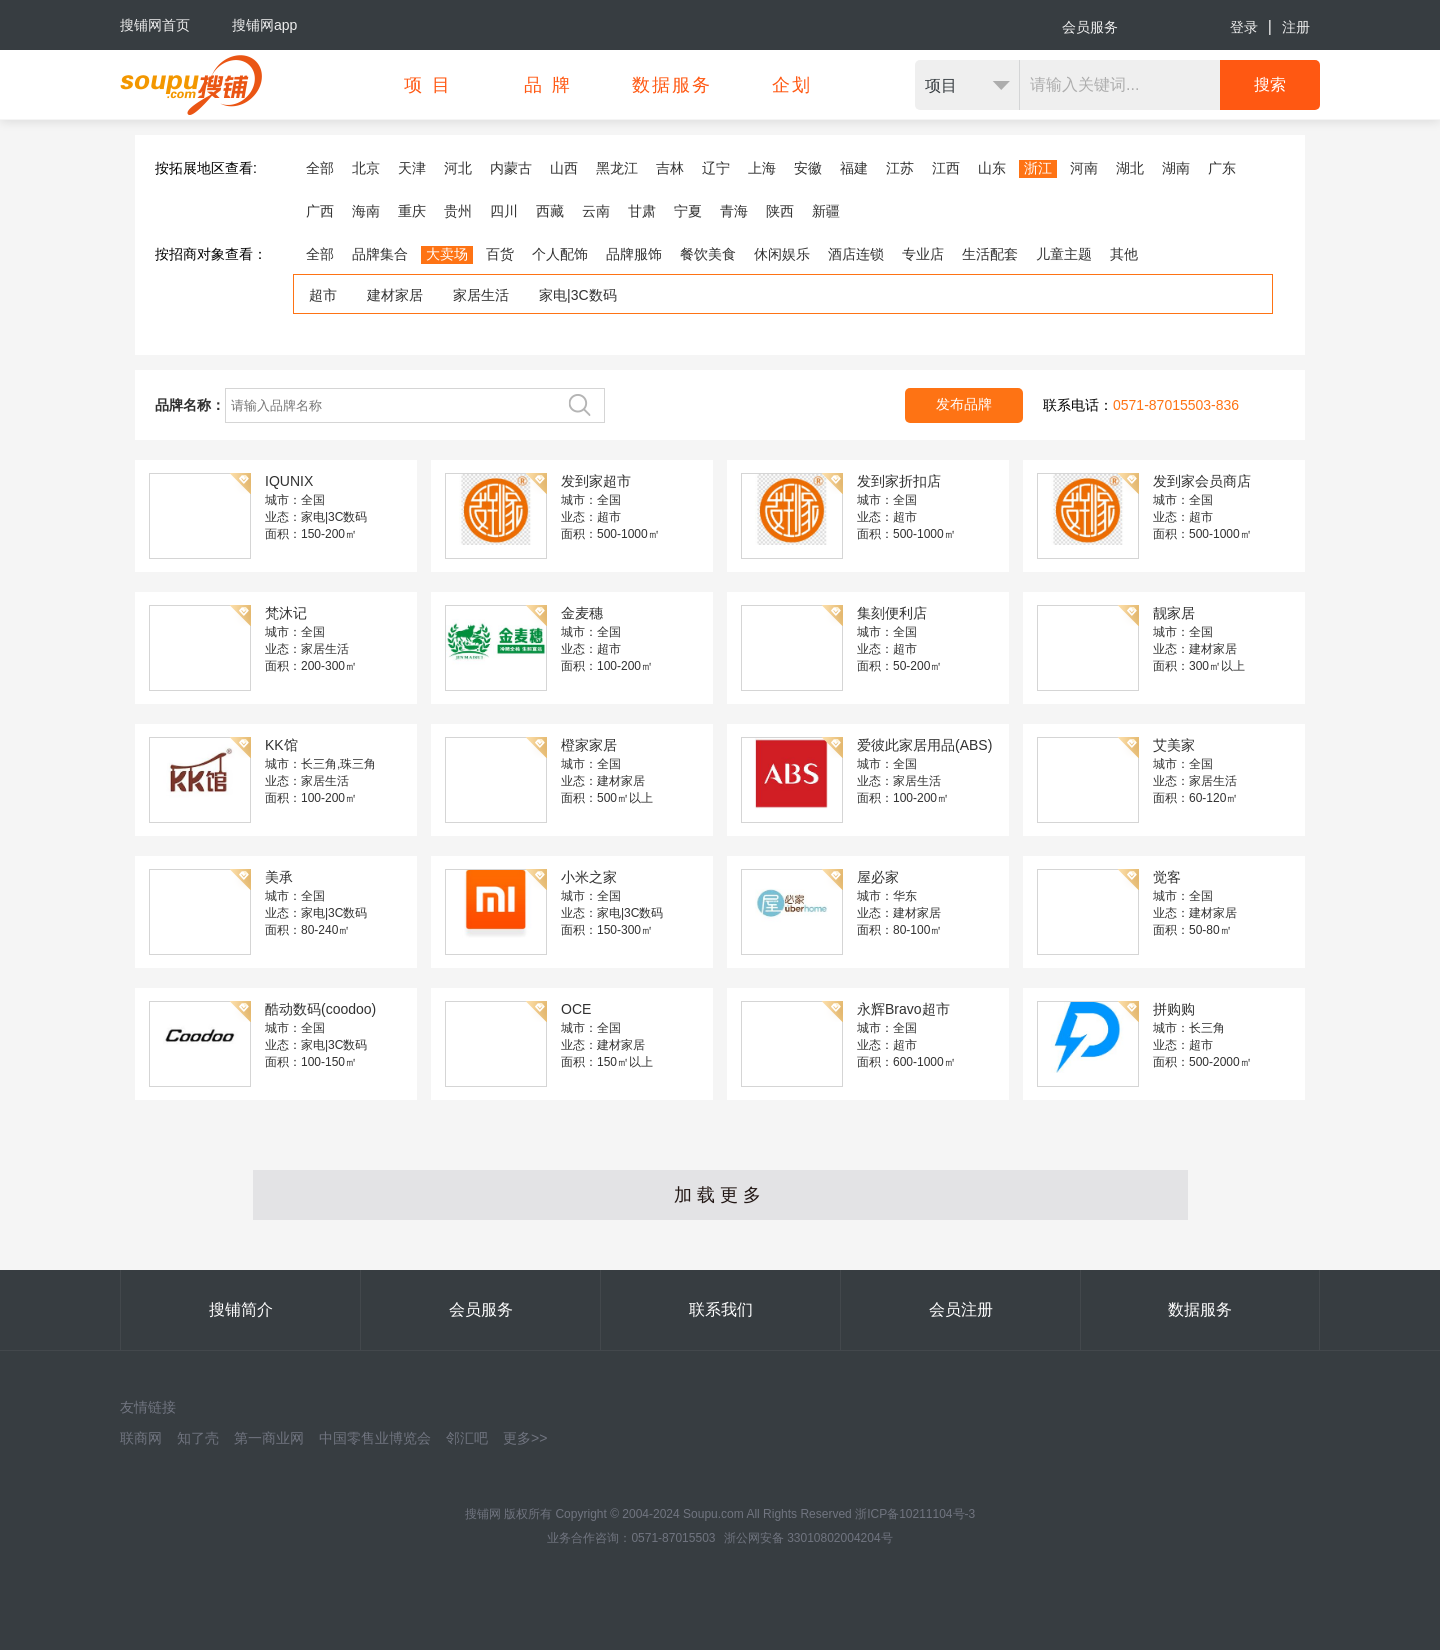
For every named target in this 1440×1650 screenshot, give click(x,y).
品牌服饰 (634, 254)
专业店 (923, 254)
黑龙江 (617, 168)
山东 (992, 168)
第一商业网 (269, 1438)
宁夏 (688, 211)
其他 (1124, 254)
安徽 (808, 168)
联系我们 (721, 1309)
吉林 (670, 168)
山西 (564, 168)
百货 (500, 254)
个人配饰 (560, 254)
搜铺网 (483, 1514)
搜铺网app (264, 25)
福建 (854, 168)
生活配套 (990, 254)
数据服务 (1200, 1309)
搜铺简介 (241, 1309)
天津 (412, 168)
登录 (1244, 27)
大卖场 (447, 254)
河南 (1084, 168)
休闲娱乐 (782, 254)
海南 (366, 211)
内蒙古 (511, 168)
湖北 (1130, 168)
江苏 (900, 168)
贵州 (458, 211)
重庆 (412, 211)
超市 (323, 295)
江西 (946, 168)
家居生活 (481, 295)
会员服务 (1090, 27)
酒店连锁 (856, 254)
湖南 (1176, 168)
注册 (1296, 27)
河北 (458, 168)
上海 (762, 168)
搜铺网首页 (155, 25)
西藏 (550, 211)
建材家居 (395, 295)
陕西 (780, 211)
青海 (734, 211)
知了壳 (198, 1438)
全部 (320, 168)
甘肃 (642, 211)
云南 (596, 211)
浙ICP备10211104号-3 (915, 1514)
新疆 (826, 211)
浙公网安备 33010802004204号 (808, 1538)
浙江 (1038, 168)
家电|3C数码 (578, 295)
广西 (320, 211)
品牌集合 (380, 254)
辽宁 (716, 168)
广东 (1222, 168)
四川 (504, 211)
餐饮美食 (708, 254)
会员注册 (961, 1309)
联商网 (141, 1438)
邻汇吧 (467, 1438)
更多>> (525, 1438)
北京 (366, 168)
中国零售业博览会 (375, 1438)
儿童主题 (1064, 254)
